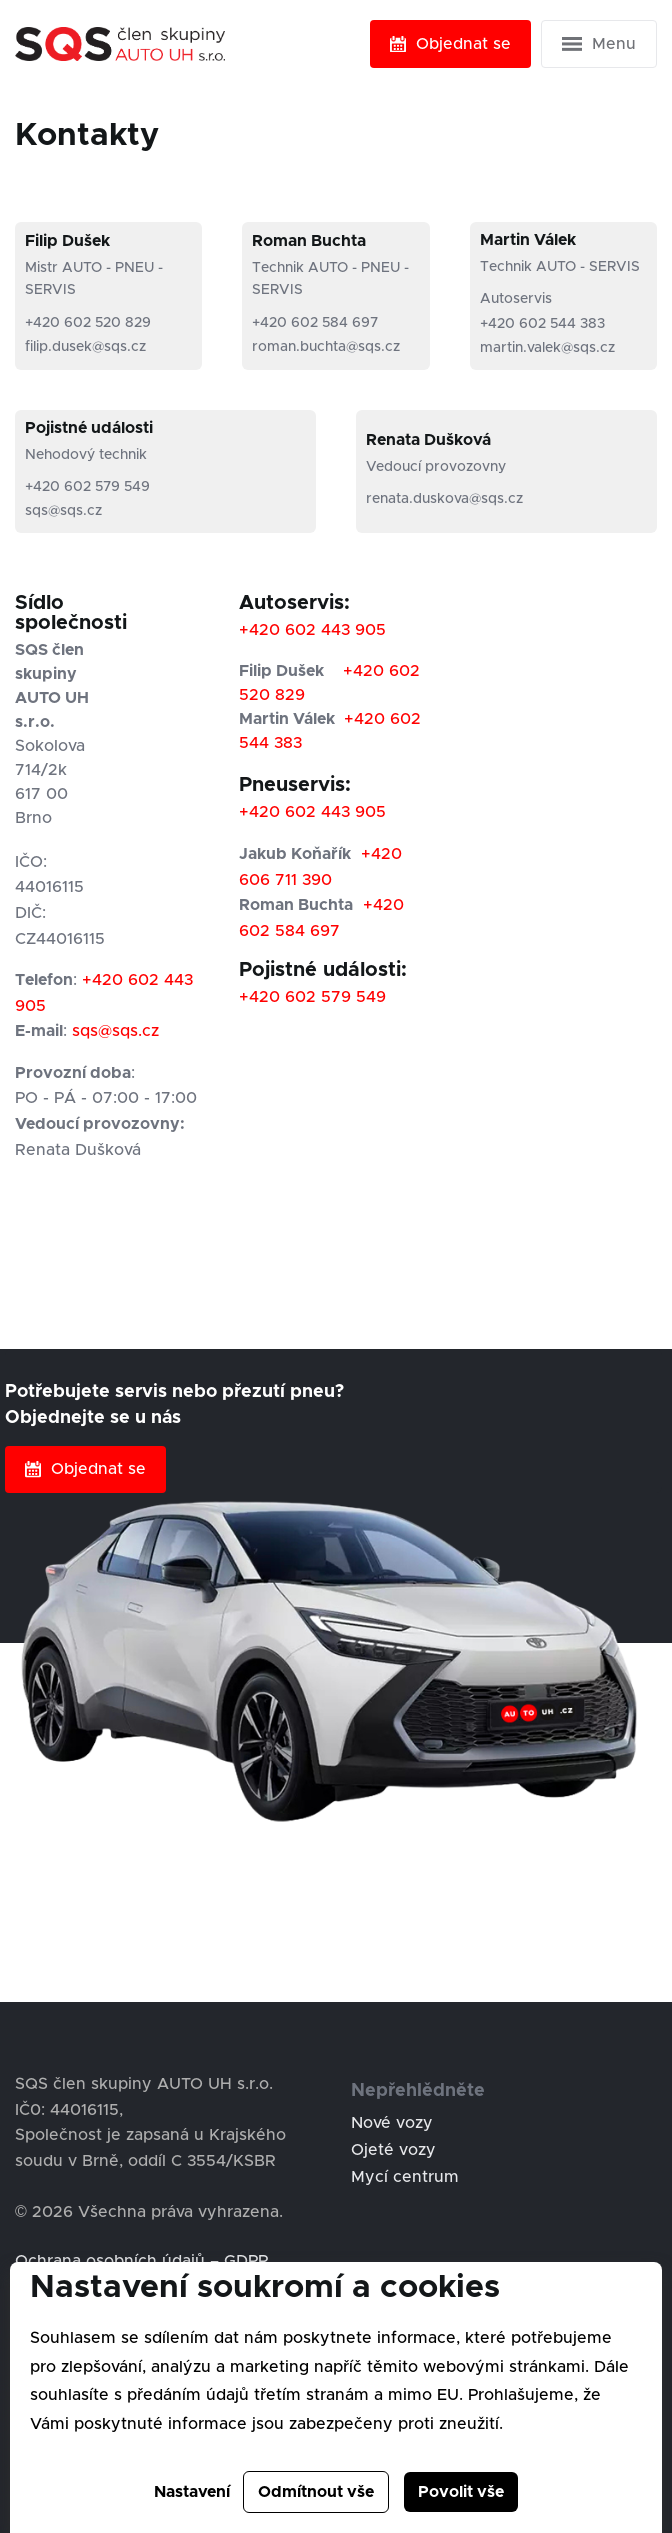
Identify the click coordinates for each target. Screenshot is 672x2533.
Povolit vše (461, 2492)
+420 (262, 630)
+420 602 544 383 (542, 324)
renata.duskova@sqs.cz (444, 499)
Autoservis (516, 299)
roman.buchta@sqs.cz (326, 347)
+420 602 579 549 (87, 487)
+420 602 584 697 (315, 323)
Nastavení (192, 2492)
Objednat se (450, 44)
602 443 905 (335, 630)
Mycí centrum (405, 2177)
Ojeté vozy (393, 2150)
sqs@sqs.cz (63, 511)
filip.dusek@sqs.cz (85, 347)
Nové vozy (392, 2123)
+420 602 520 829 (88, 323)
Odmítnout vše (316, 2492)
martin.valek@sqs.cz (547, 348)
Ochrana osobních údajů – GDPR (142, 2261)
